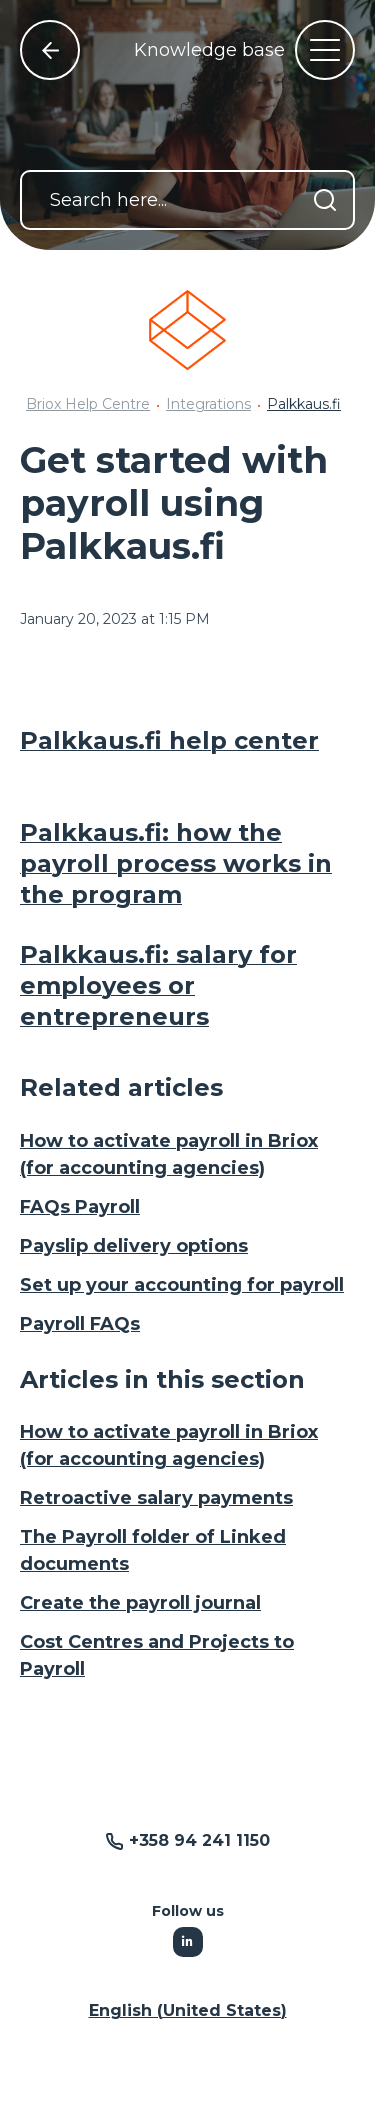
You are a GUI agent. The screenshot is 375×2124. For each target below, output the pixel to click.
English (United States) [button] (188, 2010)
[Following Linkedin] (188, 1942)
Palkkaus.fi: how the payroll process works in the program (176, 863)
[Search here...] (187, 200)
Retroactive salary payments (156, 1498)
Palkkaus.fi (304, 404)
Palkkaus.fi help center (169, 740)
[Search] (325, 200)
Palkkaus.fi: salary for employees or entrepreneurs (158, 985)
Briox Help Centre (88, 404)
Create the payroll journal (140, 1603)
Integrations (208, 404)
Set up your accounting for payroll (182, 1285)
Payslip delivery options (134, 1246)
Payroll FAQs (80, 1324)
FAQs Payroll (80, 1207)
